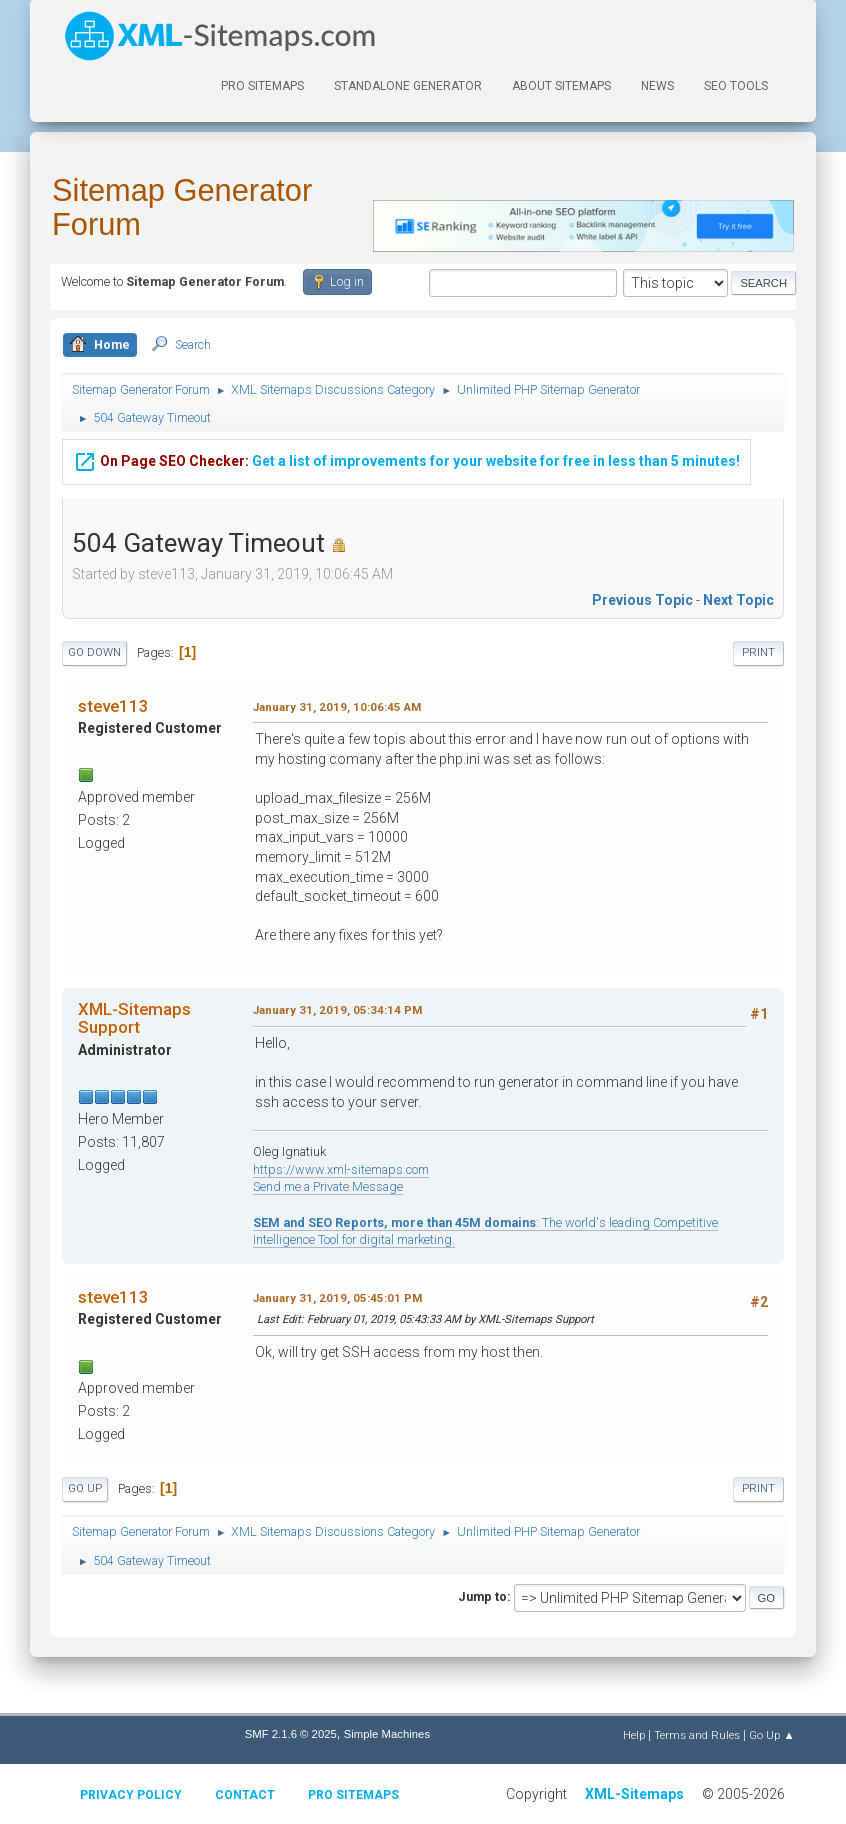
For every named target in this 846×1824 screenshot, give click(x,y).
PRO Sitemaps (262, 86)
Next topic (738, 600)
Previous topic (642, 600)
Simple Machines (387, 1734)
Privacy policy (131, 1795)
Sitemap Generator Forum (182, 207)
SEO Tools (736, 86)
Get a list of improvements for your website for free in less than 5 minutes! (406, 459)
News (657, 86)
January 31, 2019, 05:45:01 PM (337, 1298)
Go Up (85, 1488)
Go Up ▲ (771, 1735)
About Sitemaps (561, 86)
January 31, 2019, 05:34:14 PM (337, 1010)
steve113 (113, 706)
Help (634, 1735)
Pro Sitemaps (353, 1795)
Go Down (94, 652)
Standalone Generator (408, 86)
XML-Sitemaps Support (134, 1018)
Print (758, 652)
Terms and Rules (697, 1735)
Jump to (482, 1596)
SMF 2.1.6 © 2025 (291, 1734)
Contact (245, 1795)
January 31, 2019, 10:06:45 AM (337, 707)
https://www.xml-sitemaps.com (341, 1169)
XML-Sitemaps (634, 1794)
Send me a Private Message (328, 1186)
